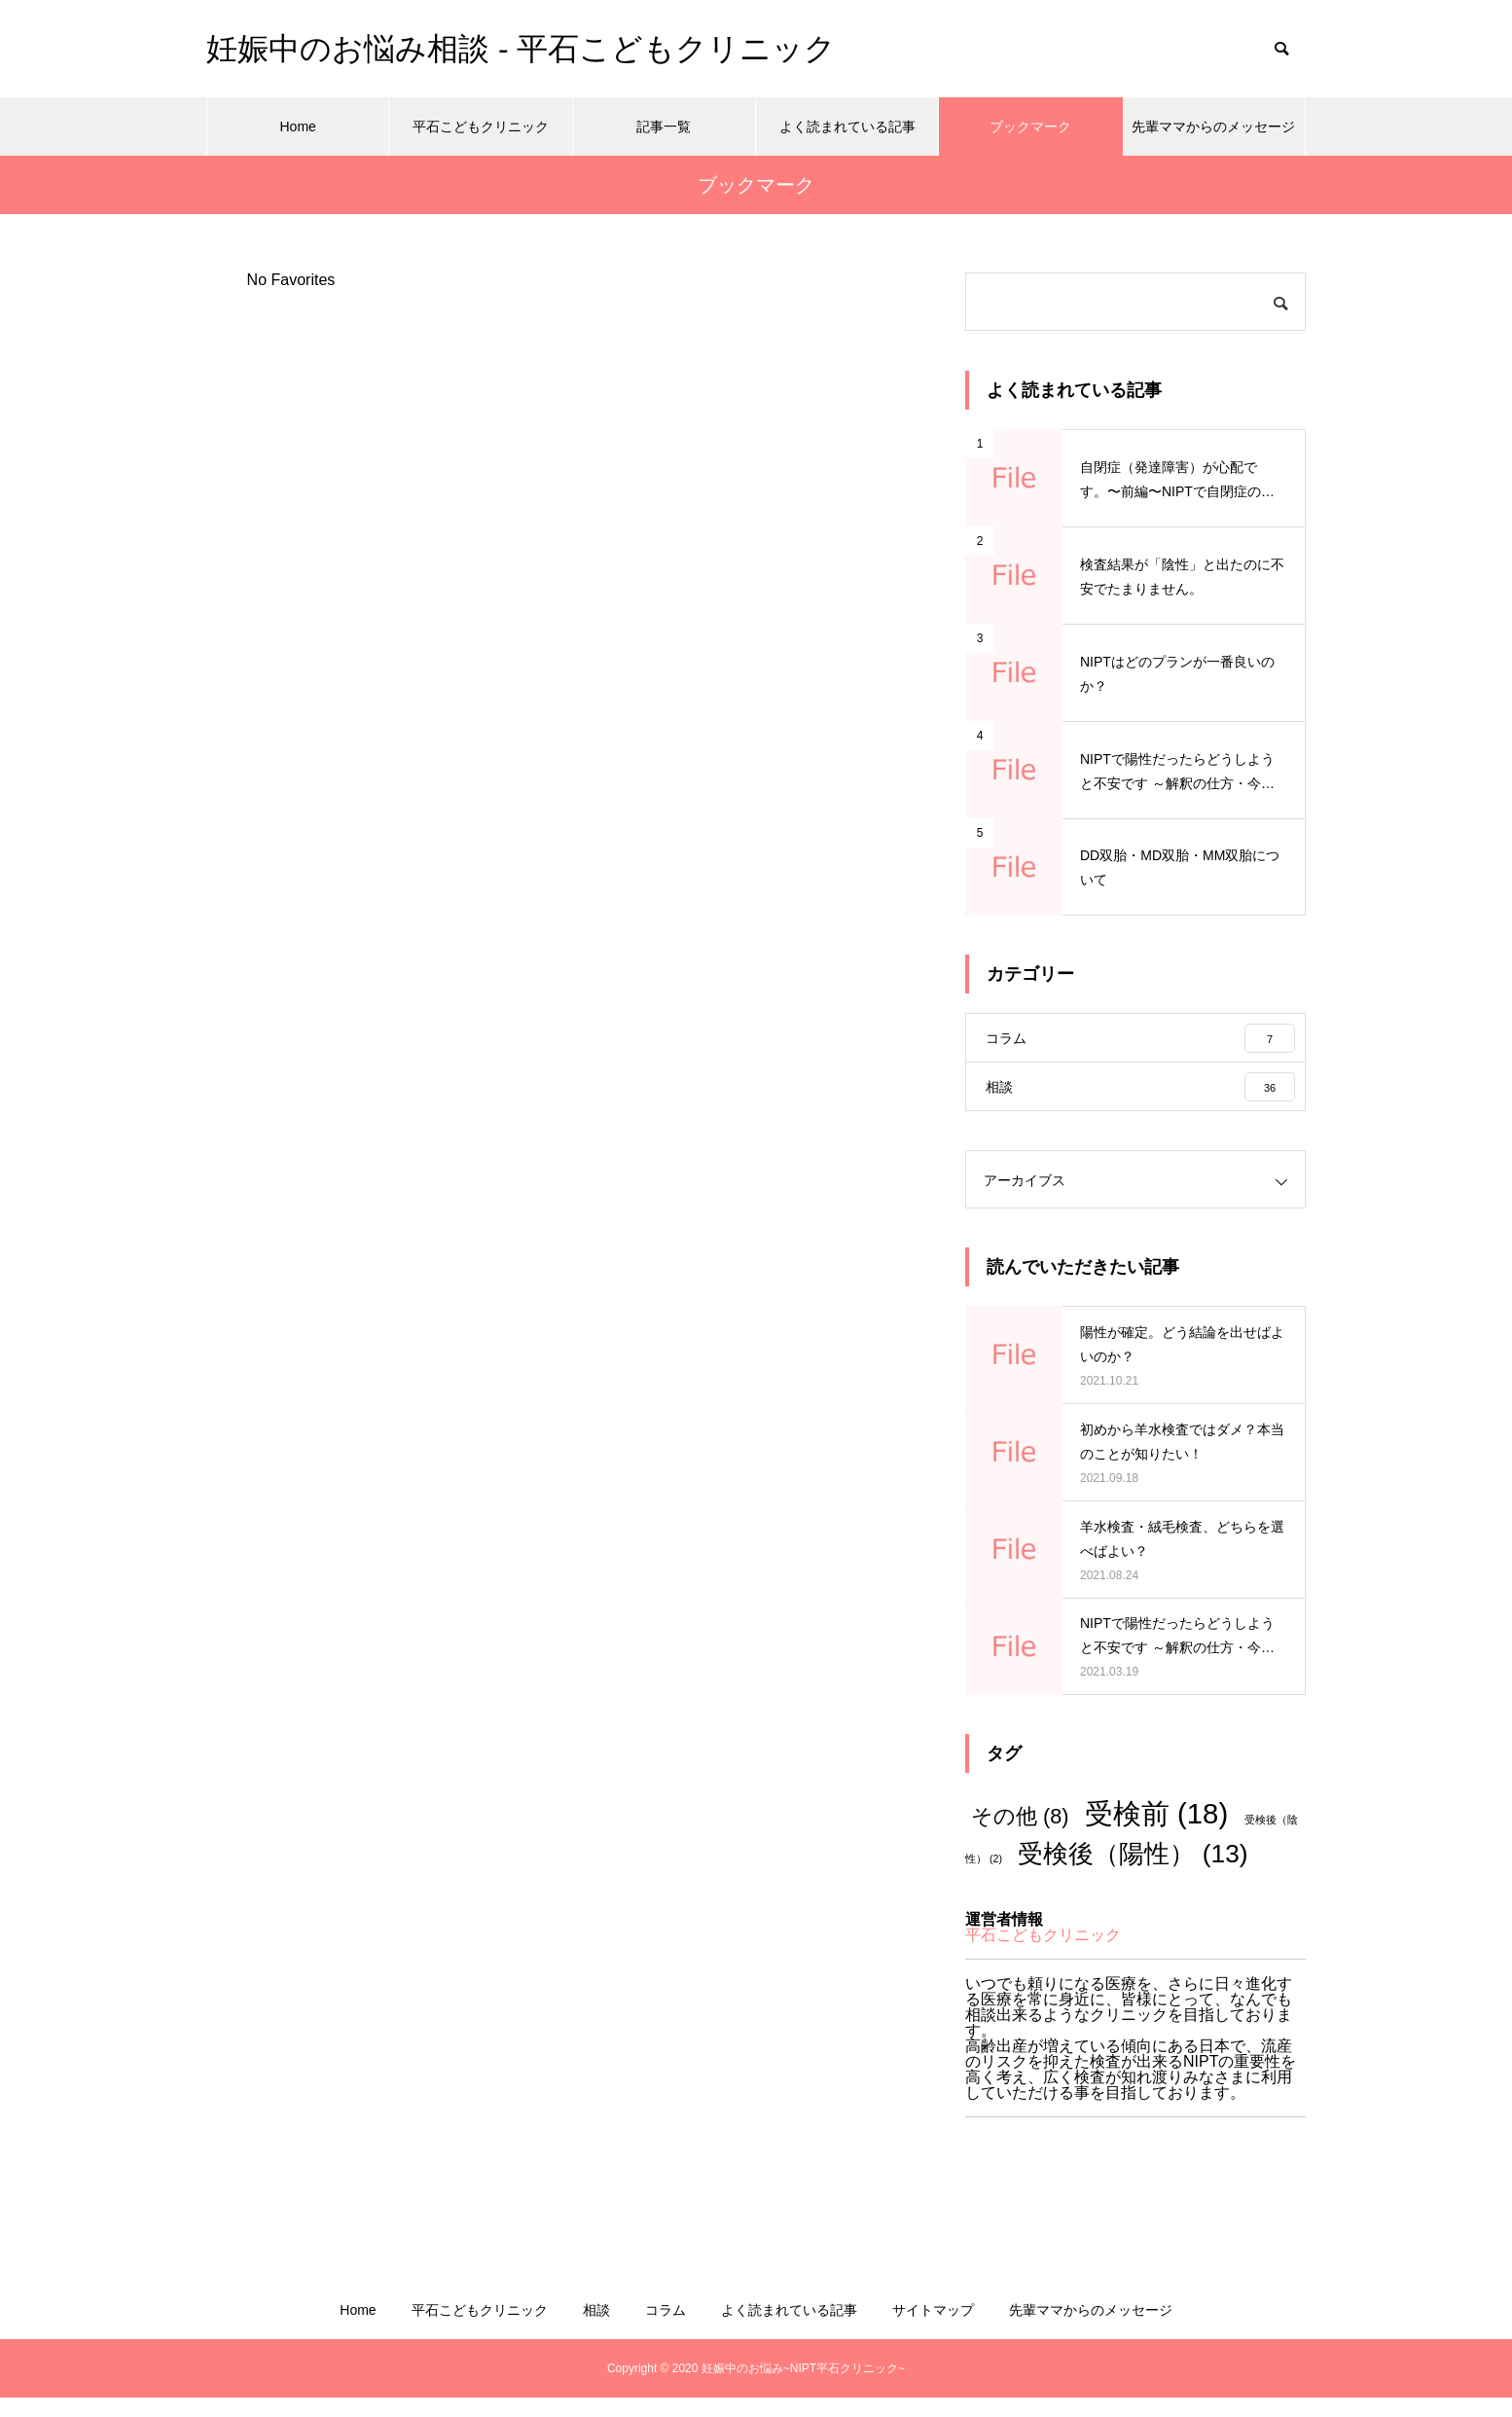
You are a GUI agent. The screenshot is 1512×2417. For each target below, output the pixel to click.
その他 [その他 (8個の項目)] (1019, 1835)
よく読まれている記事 (847, 126)
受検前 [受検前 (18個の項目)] (1156, 1833)
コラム (665, 2329)
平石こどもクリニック (481, 126)
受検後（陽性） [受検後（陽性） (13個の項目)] (1132, 1873)
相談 (596, 2329)
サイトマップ (933, 2329)
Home (297, 126)
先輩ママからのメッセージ (1213, 126)
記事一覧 (663, 126)
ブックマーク (1030, 126)
